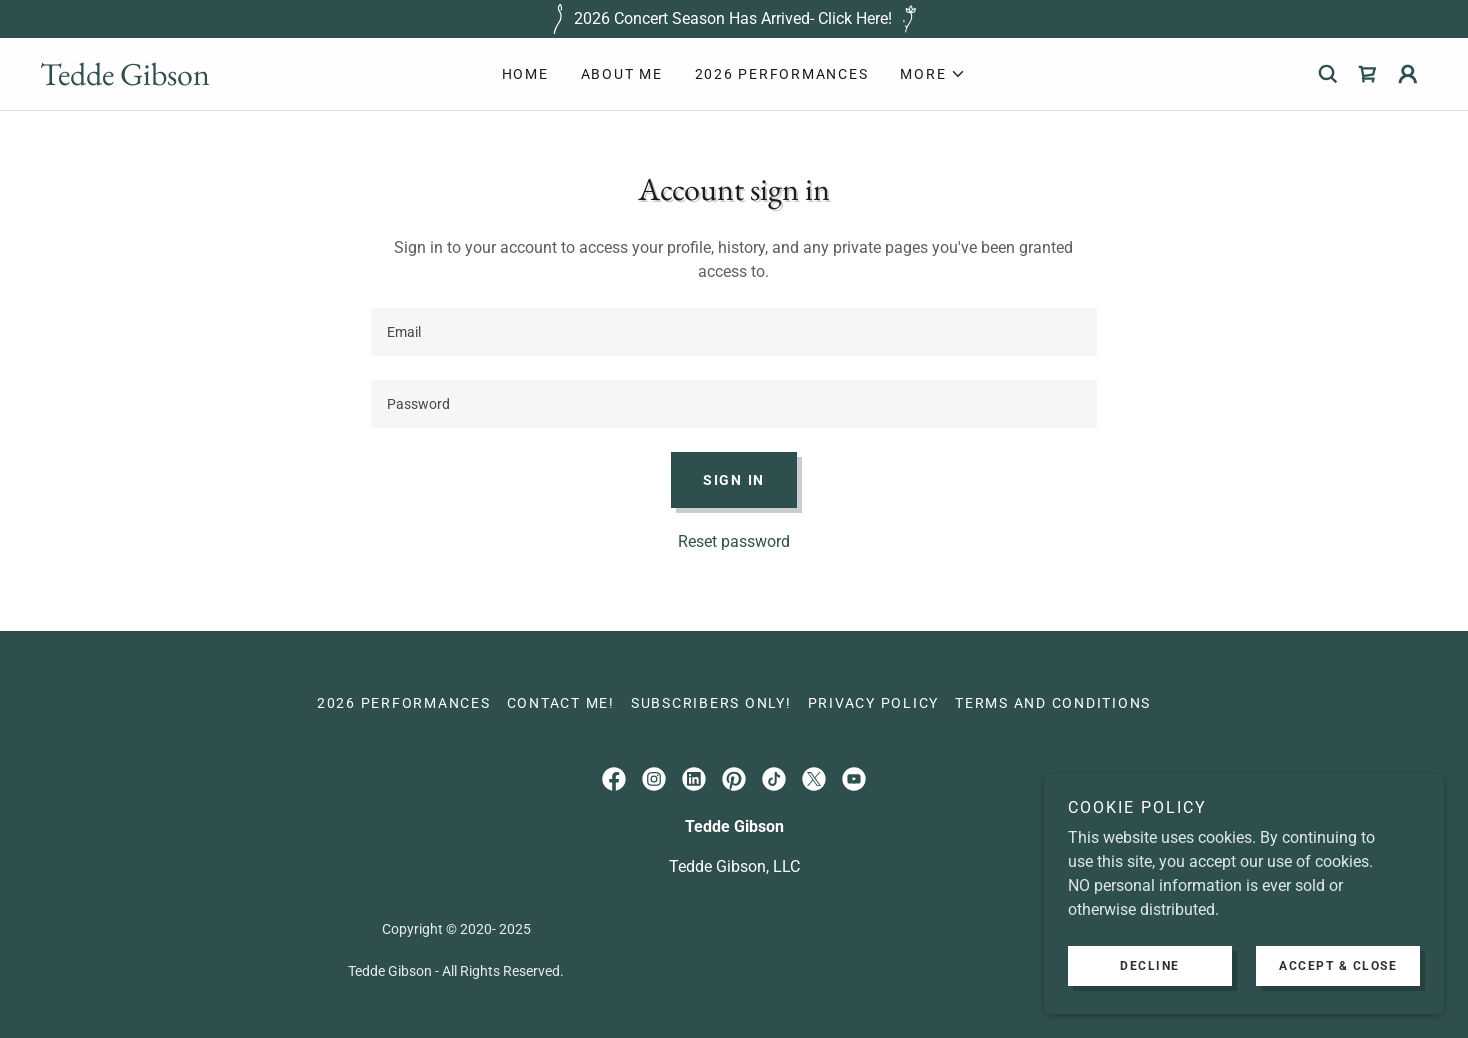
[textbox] (733, 332)
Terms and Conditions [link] (1053, 703)
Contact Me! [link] (561, 703)
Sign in (734, 480)
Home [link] (525, 74)
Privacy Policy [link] (874, 703)
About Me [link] (622, 74)
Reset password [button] (734, 541)
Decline (1150, 966)
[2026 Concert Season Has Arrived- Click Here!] (734, 19)
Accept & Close (1338, 966)
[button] (933, 74)
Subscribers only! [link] (711, 703)
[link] (213, 79)
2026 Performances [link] (782, 74)
